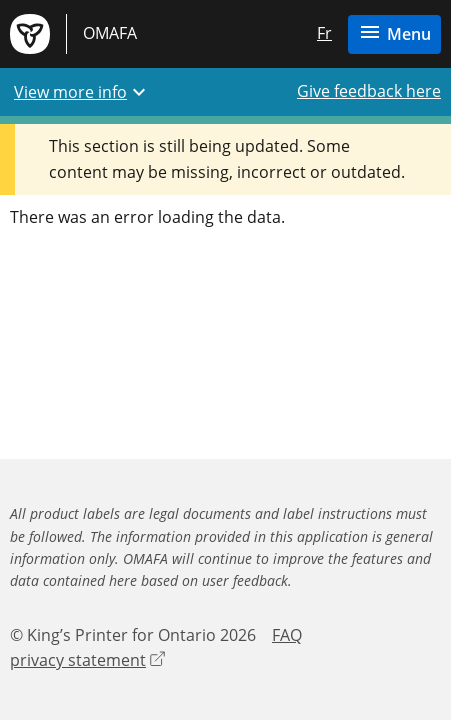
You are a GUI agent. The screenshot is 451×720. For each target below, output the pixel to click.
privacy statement (87, 660)
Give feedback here (369, 91)
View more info (82, 92)
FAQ (287, 635)
